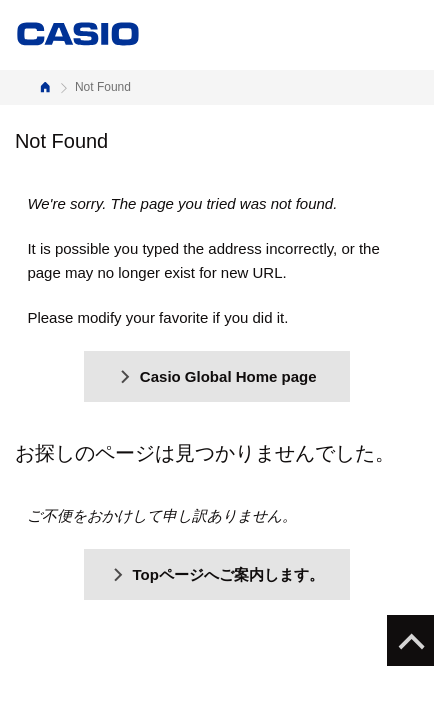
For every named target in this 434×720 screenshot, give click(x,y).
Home (45, 87)
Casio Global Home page (216, 376)
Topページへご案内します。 (217, 574)
